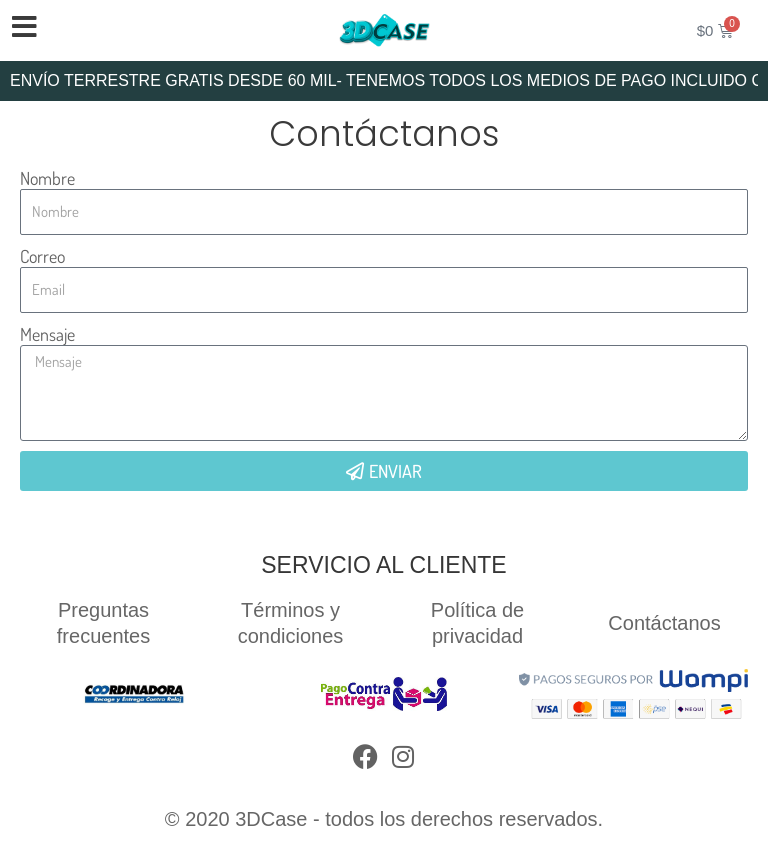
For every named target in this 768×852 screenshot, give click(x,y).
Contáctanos (664, 623)
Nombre (47, 178)
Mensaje (47, 334)
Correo (42, 256)
